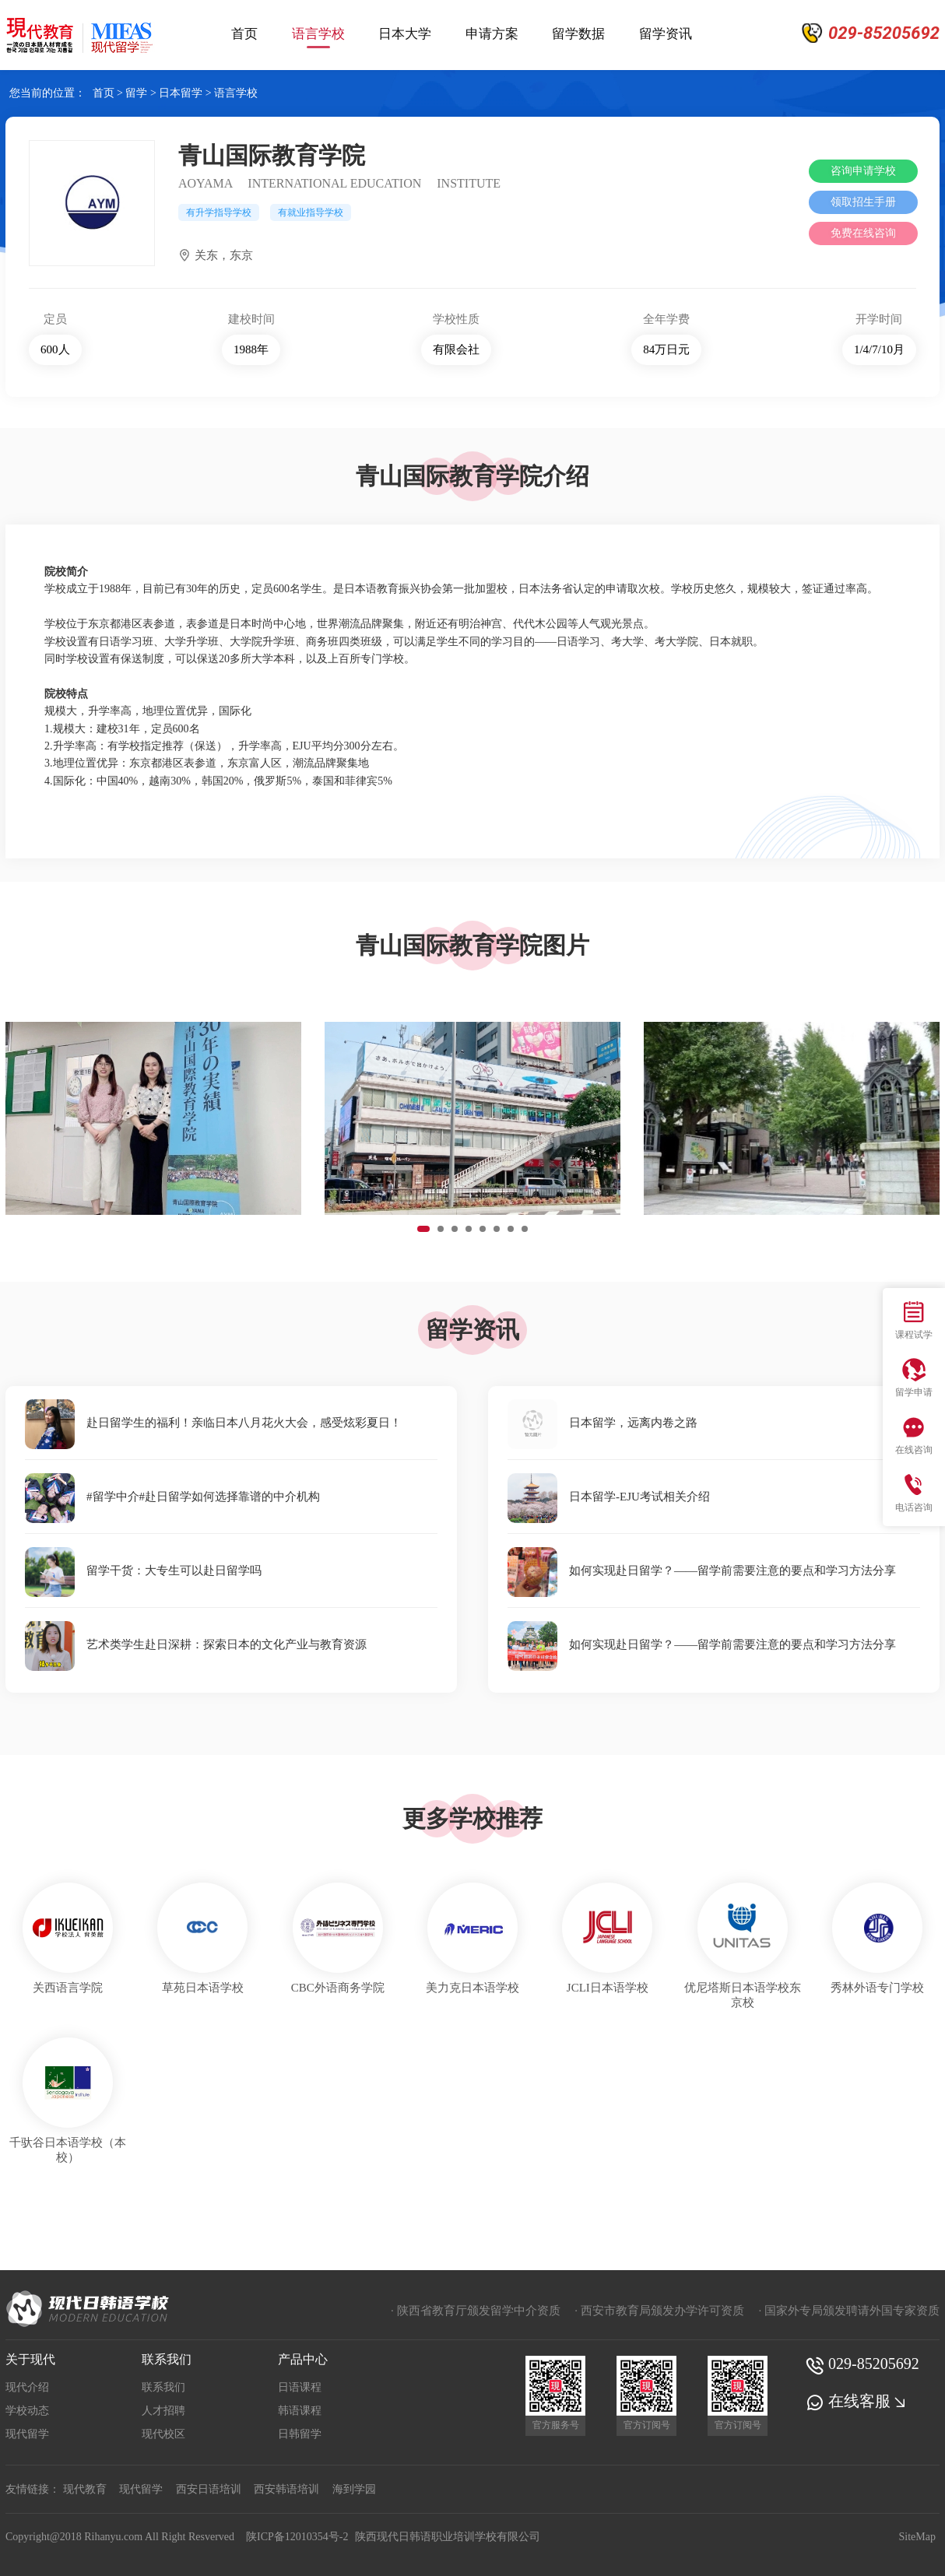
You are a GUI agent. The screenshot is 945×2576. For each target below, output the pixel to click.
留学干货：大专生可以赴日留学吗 (143, 1570)
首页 (244, 33)
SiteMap (917, 2537)
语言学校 (318, 36)
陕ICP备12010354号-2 (297, 2537)
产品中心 (303, 2359)
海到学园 (354, 2489)
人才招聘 (163, 2410)
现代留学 (27, 2434)
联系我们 (166, 2359)
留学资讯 (665, 33)
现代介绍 (27, 2387)
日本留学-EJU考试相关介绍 (609, 1496)
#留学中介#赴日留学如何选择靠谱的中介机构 (172, 1496)
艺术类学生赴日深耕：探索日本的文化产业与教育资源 (196, 1644)
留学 (136, 93)
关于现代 (30, 2359)
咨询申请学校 (863, 171)
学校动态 (27, 2410)
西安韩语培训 (286, 2489)
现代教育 (85, 2489)
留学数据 (578, 33)
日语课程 (299, 2387)
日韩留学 (299, 2434)
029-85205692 (862, 2363)
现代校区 (163, 2434)
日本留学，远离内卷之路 (602, 1422)
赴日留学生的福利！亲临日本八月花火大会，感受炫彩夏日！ (213, 1422)
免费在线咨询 (863, 233)
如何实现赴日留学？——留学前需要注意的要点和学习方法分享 (702, 1570)
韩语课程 (299, 2410)
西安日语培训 (208, 2489)
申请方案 (491, 33)
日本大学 (404, 33)
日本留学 (180, 93)
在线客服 (857, 2400)
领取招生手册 (863, 202)
